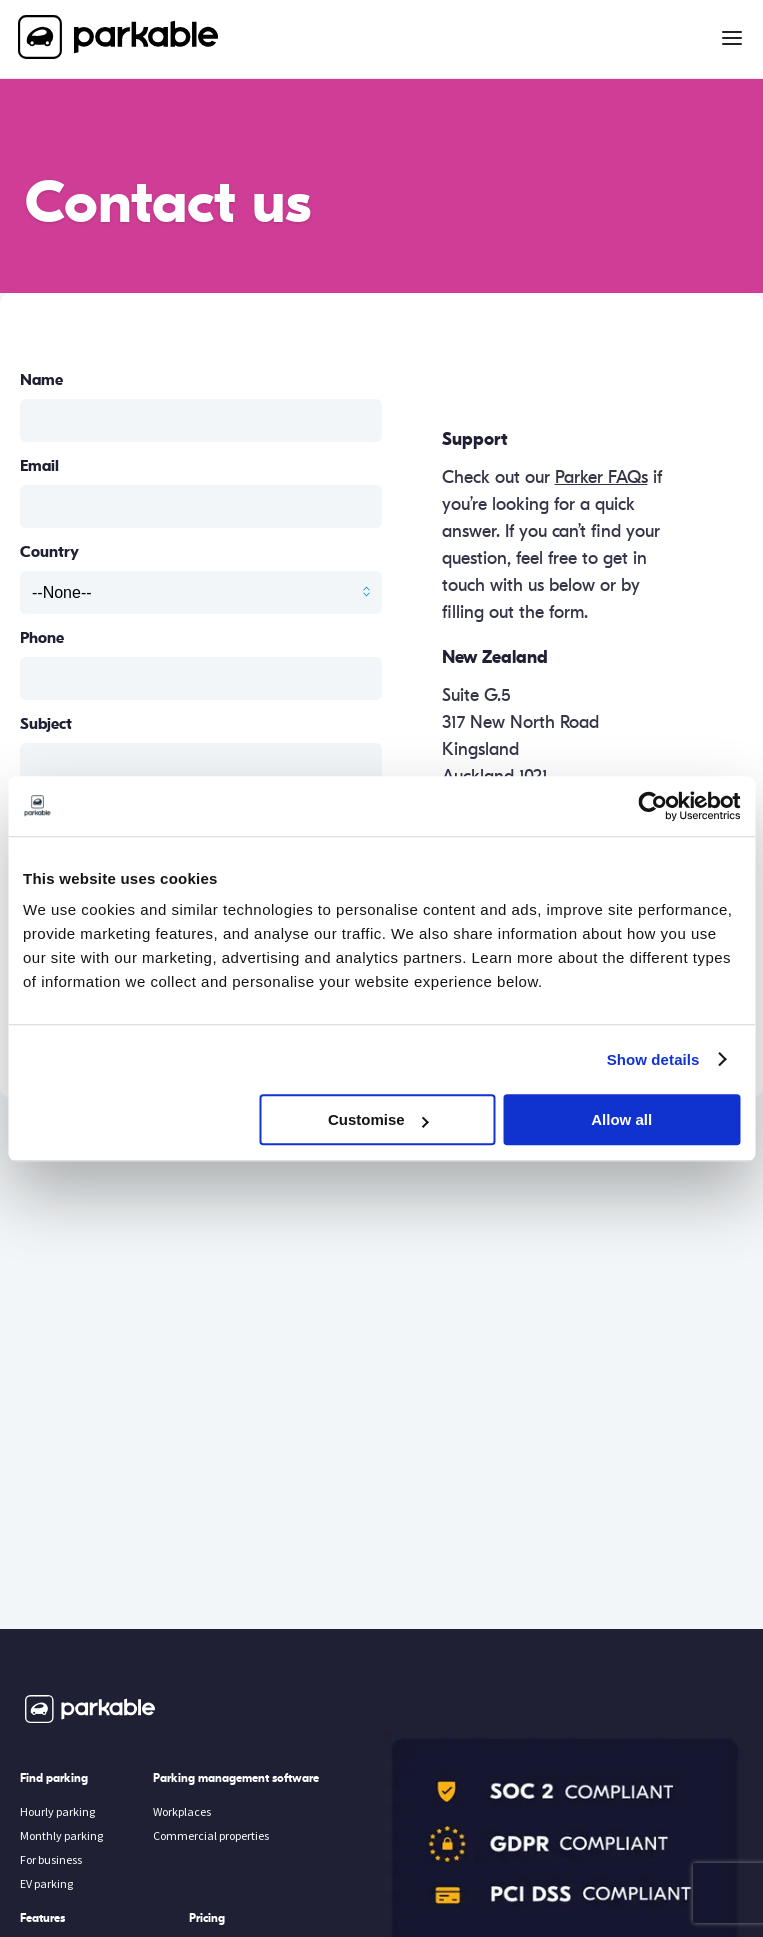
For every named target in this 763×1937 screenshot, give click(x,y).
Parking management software (236, 1778)
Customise (378, 1119)
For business (51, 1859)
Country (49, 552)
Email (39, 466)
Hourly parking (57, 1811)
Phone (42, 638)
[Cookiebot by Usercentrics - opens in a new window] (652, 806)
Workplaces (182, 1811)
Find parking (54, 1778)
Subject (46, 724)
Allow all (621, 1119)
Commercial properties (211, 1835)
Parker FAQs (601, 477)
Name (41, 380)
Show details (653, 1059)
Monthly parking (61, 1835)
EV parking (46, 1883)
